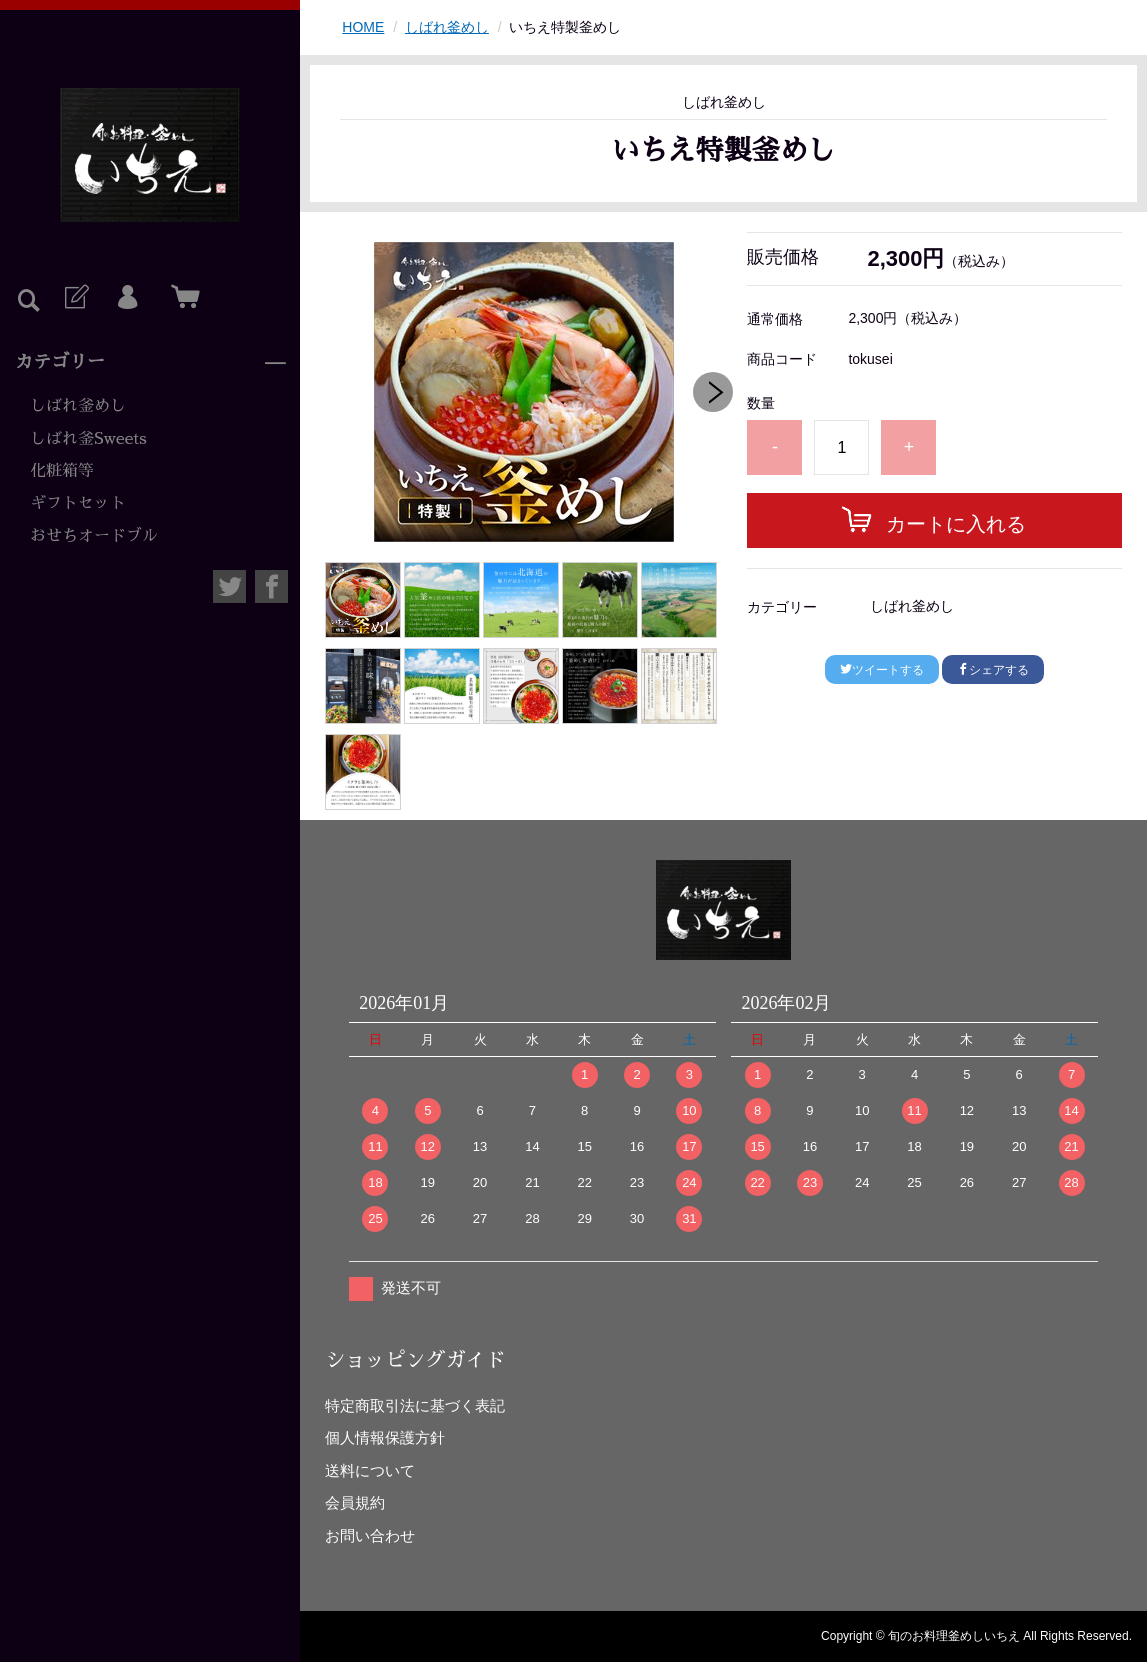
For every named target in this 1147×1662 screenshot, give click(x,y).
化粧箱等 (62, 471)
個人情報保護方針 (385, 1437)
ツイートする (882, 670)
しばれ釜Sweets (88, 439)
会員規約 (355, 1502)
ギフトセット (78, 503)
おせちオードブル (94, 536)
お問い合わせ (370, 1535)
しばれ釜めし (78, 406)
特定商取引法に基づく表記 (415, 1405)
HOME (363, 27)
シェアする (993, 670)
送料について (370, 1470)
